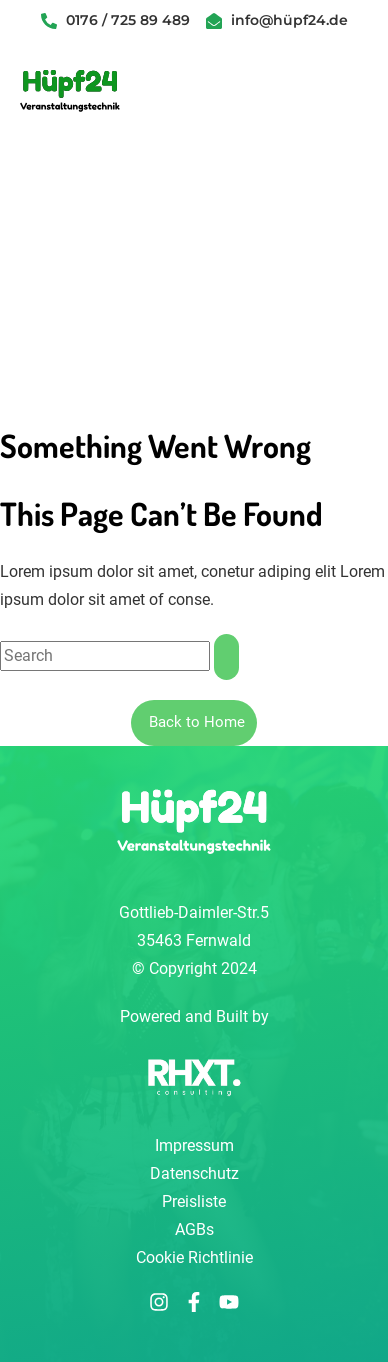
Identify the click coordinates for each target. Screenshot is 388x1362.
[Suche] (226, 657)
